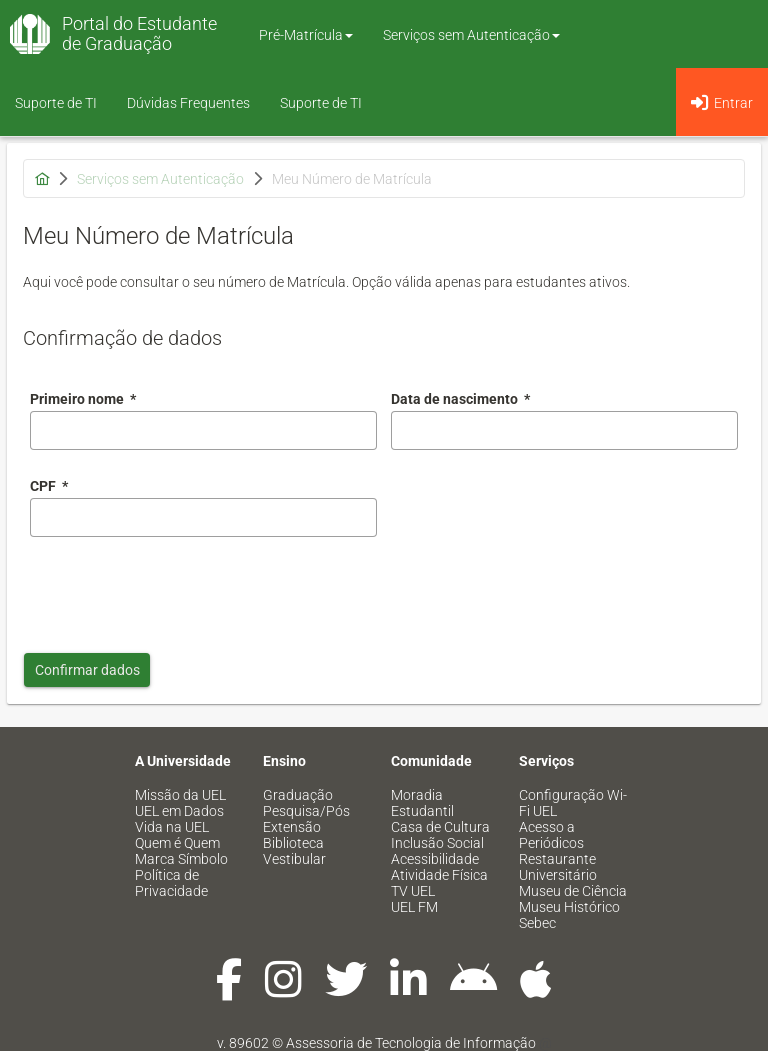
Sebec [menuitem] (537, 923)
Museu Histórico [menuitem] (569, 907)
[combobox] (564, 430)
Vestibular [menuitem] (294, 859)
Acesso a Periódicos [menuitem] (551, 835)
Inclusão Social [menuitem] (437, 843)
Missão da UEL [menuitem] (180, 795)
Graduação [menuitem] (298, 795)
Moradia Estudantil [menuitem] (422, 803)
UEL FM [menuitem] (414, 907)
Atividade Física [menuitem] (439, 875)
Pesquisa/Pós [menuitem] (306, 811)
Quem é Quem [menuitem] (177, 843)
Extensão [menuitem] (292, 827)
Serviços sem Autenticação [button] (471, 35)
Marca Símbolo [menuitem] (181, 859)
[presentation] (182, 590)
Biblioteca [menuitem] (293, 843)
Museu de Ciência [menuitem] (573, 891)
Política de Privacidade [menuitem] (171, 883)
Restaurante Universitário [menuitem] (558, 867)
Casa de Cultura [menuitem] (440, 827)
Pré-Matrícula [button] (306, 35)
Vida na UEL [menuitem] (172, 827)
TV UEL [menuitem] (413, 891)
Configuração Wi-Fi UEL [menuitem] (573, 803)
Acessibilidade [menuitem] (435, 859)
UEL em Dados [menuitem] (179, 811)
